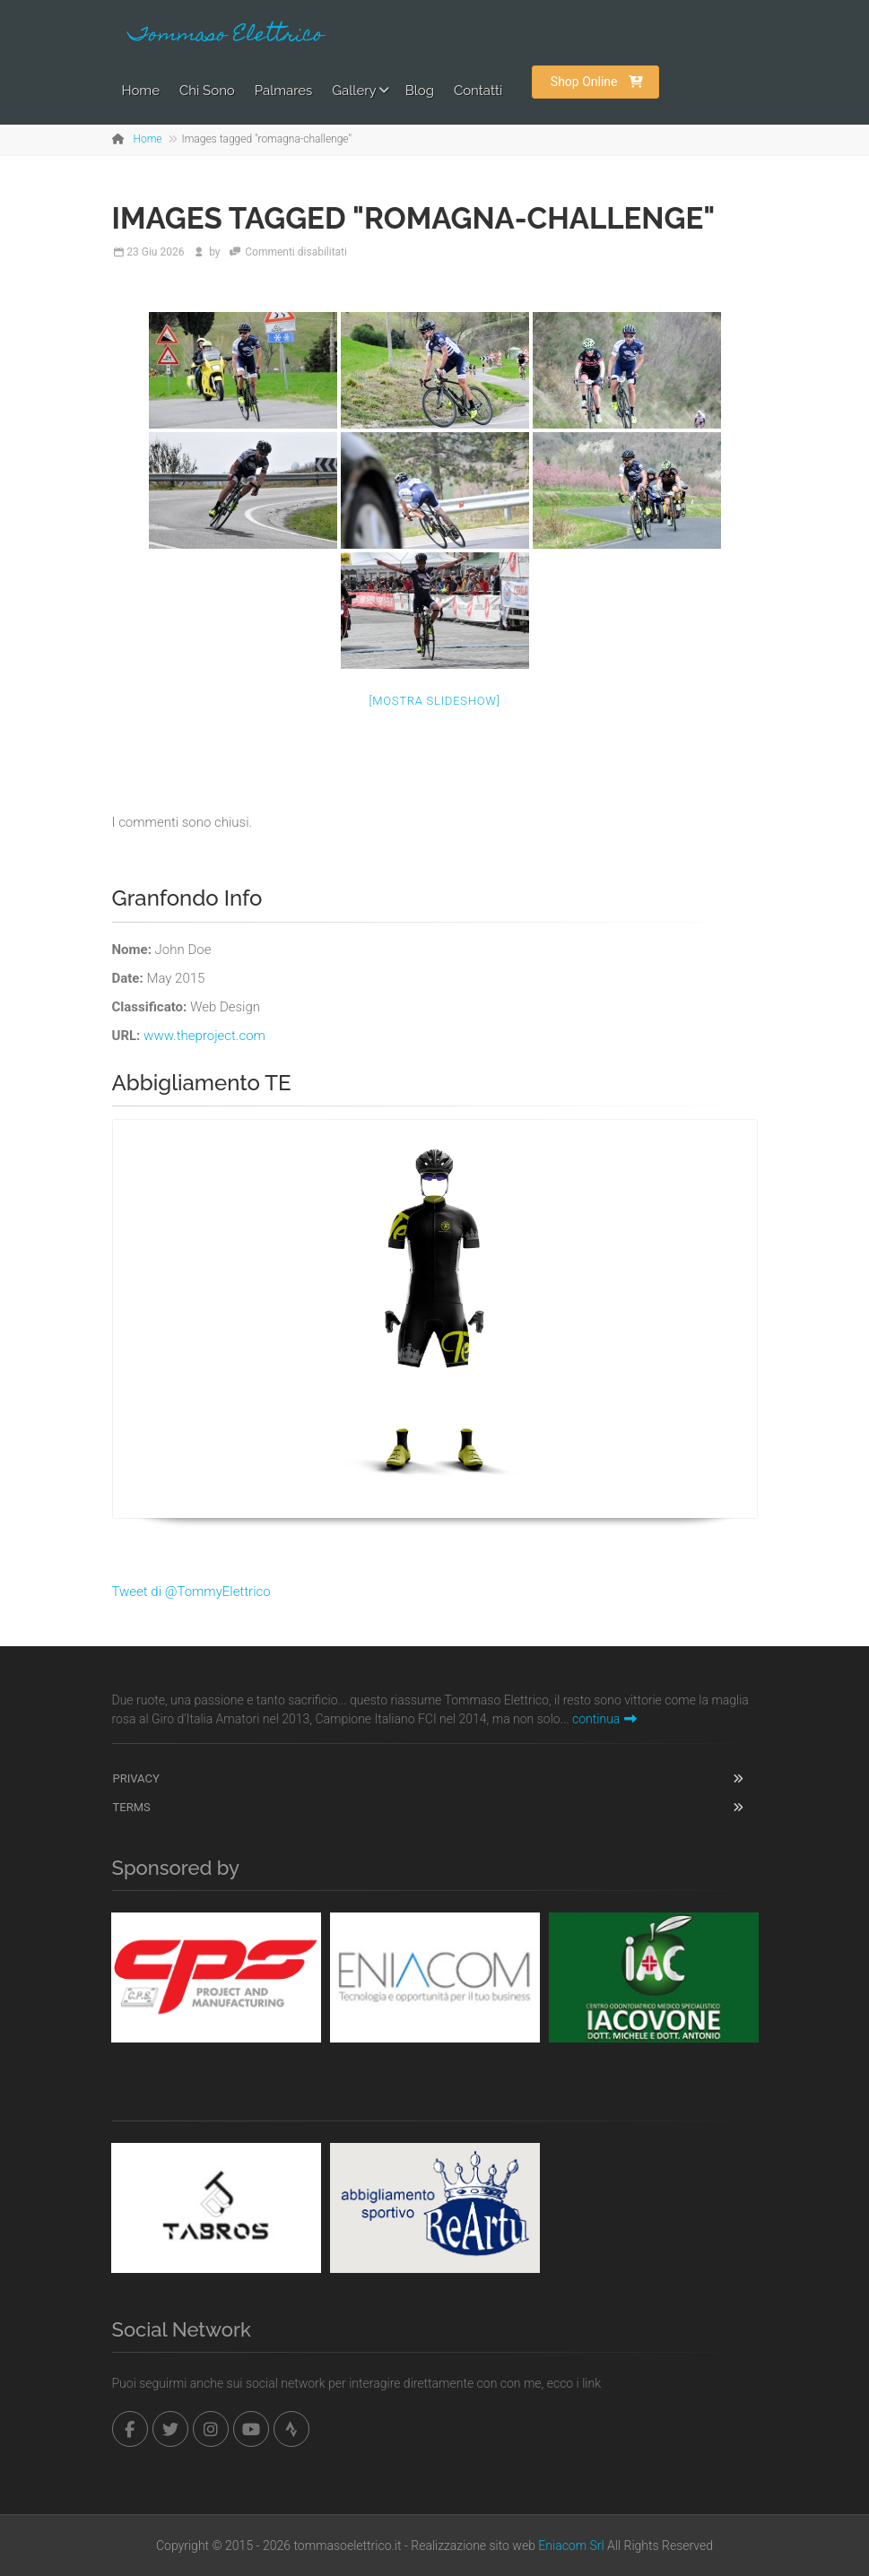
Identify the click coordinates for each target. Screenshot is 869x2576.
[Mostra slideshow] (434, 700)
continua (604, 1719)
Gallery (354, 90)
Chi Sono (207, 90)
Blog (419, 90)
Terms (132, 1807)
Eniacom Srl (571, 2545)
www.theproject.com (204, 1036)
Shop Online (597, 81)
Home (141, 90)
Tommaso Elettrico (226, 36)
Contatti (478, 90)
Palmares (284, 90)
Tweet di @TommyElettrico (191, 1591)
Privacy (136, 1778)
